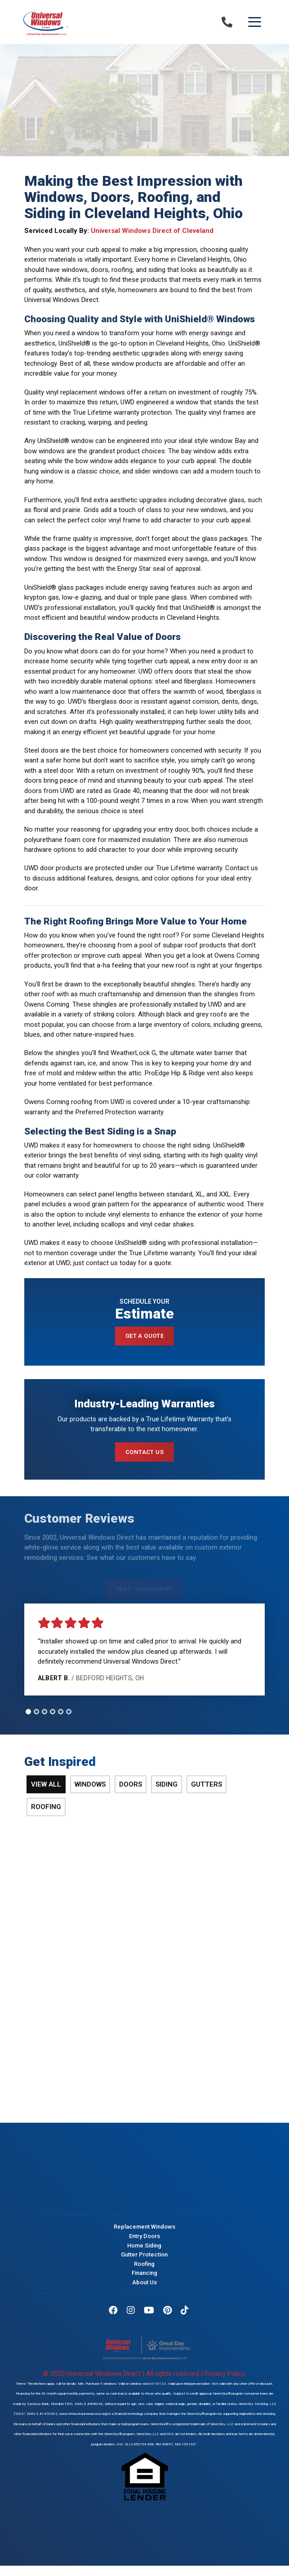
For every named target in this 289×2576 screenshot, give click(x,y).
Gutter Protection (144, 2254)
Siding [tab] (167, 1784)
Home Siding (144, 2245)
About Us (144, 2282)
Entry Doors (144, 2236)
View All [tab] (46, 1784)
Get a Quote (144, 1335)
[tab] (28, 1711)
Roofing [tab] (46, 1807)
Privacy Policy (225, 2374)
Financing (144, 2272)
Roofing (144, 2264)
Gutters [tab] (206, 1784)
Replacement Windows (144, 2226)
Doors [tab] (130, 1784)
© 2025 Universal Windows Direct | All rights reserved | (124, 2374)
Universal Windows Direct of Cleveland (152, 231)
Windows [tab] (90, 1784)
